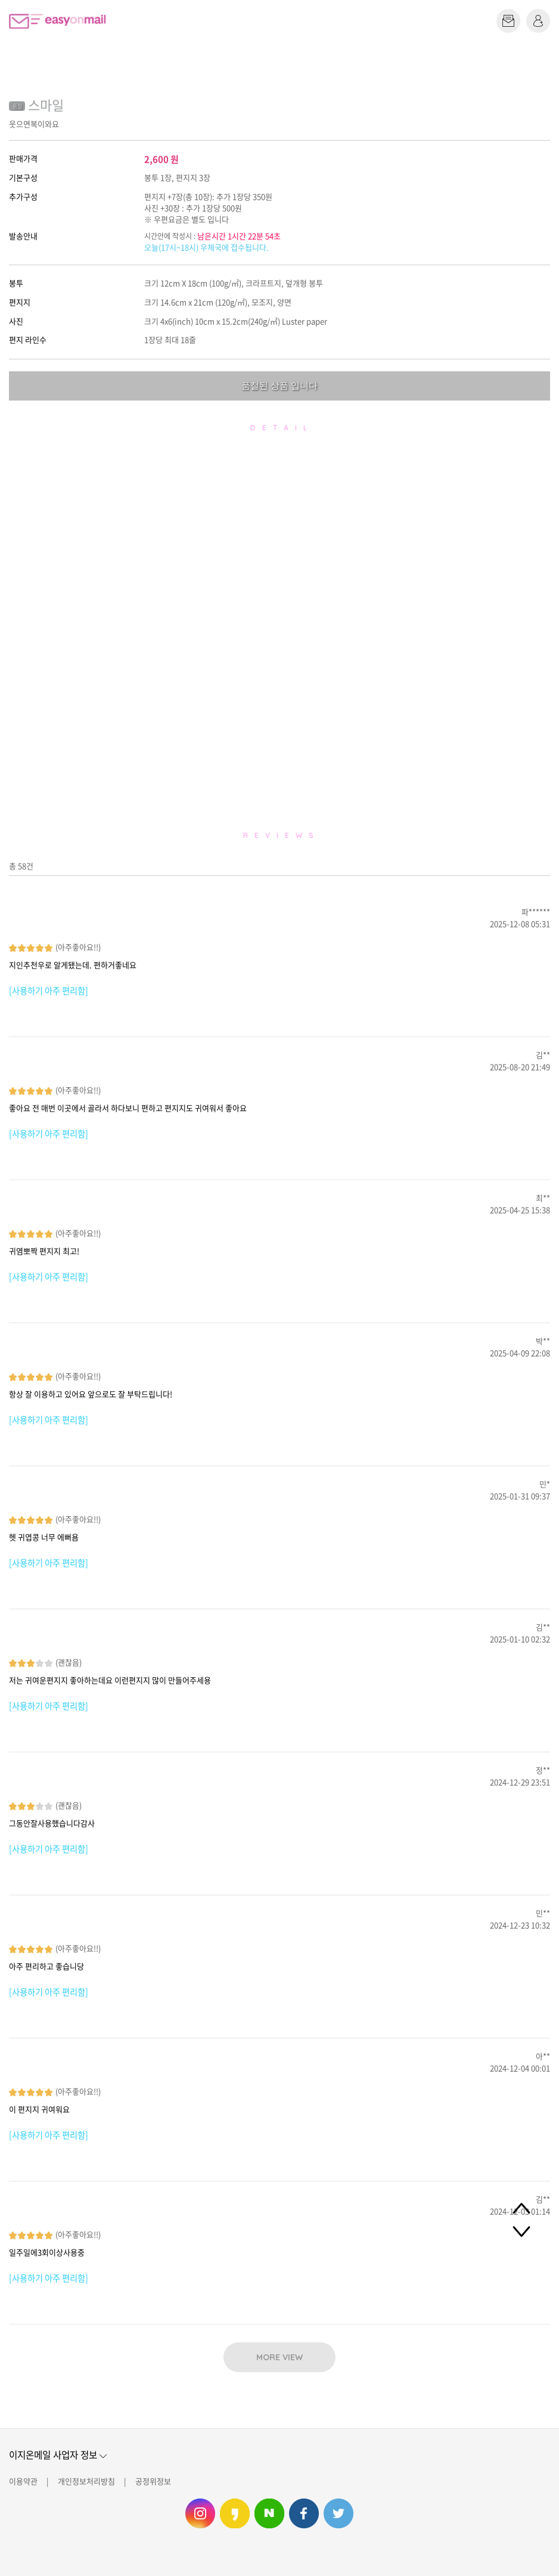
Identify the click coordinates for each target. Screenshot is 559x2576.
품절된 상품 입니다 (279, 385)
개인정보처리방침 (86, 2481)
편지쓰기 (508, 21)
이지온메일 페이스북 (304, 2513)
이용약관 (23, 2481)
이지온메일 (57, 21)
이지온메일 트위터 (338, 2513)
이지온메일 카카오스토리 (235, 2513)
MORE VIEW (279, 2357)
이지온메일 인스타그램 (200, 2513)
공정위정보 (153, 2481)
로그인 (538, 21)
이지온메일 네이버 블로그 (269, 2513)
